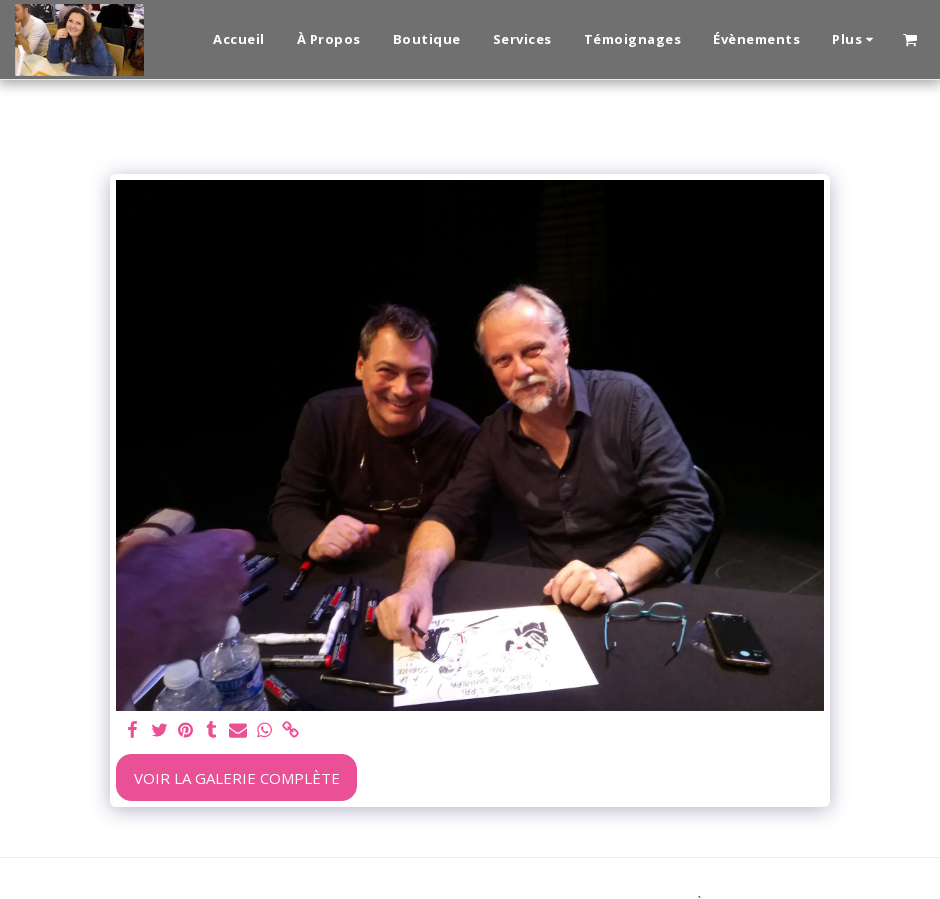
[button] (910, 39)
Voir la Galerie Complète (237, 778)
